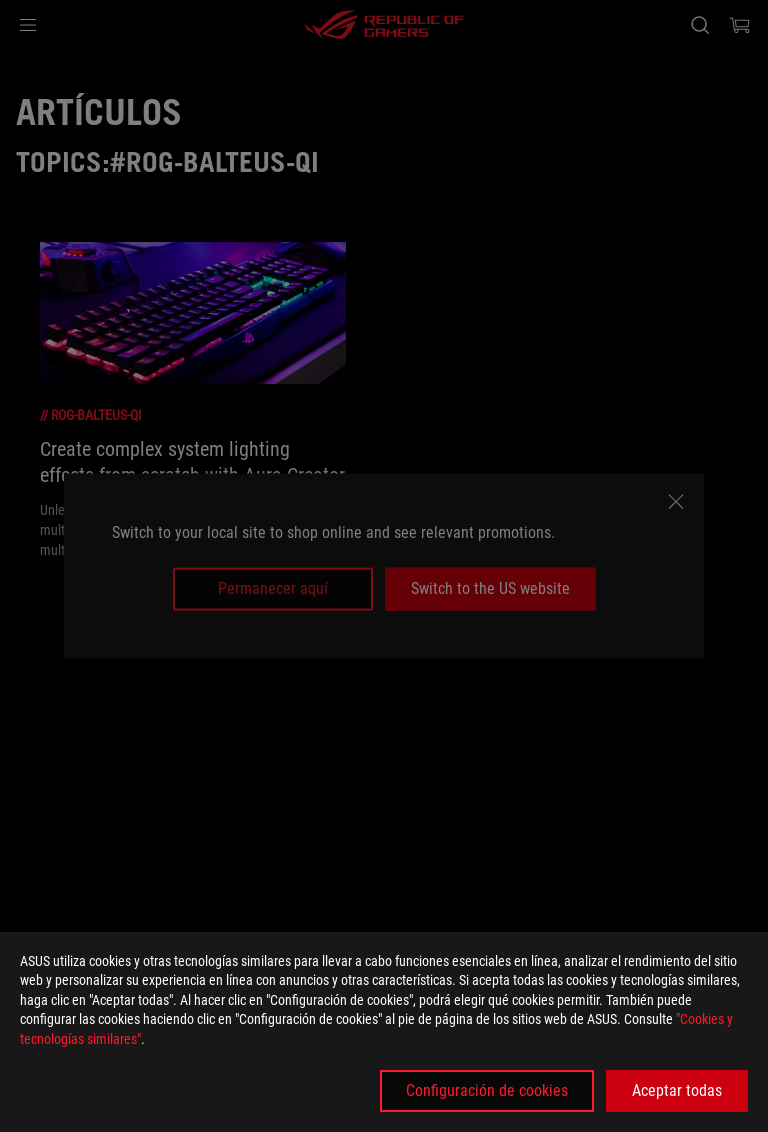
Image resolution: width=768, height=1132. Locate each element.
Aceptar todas (677, 1090)
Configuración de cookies (487, 1090)
